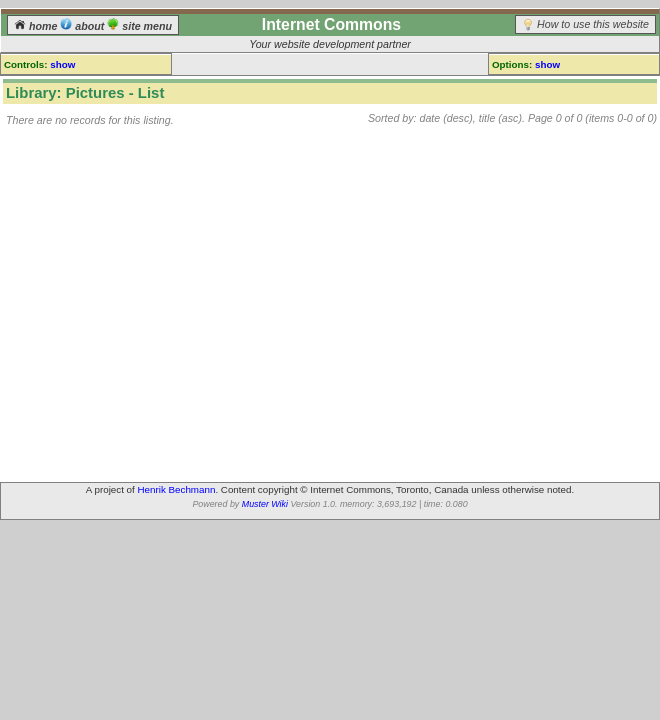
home (37, 26)
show (62, 64)
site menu (139, 26)
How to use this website (593, 24)
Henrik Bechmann (177, 489)
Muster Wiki (265, 504)
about (83, 26)
